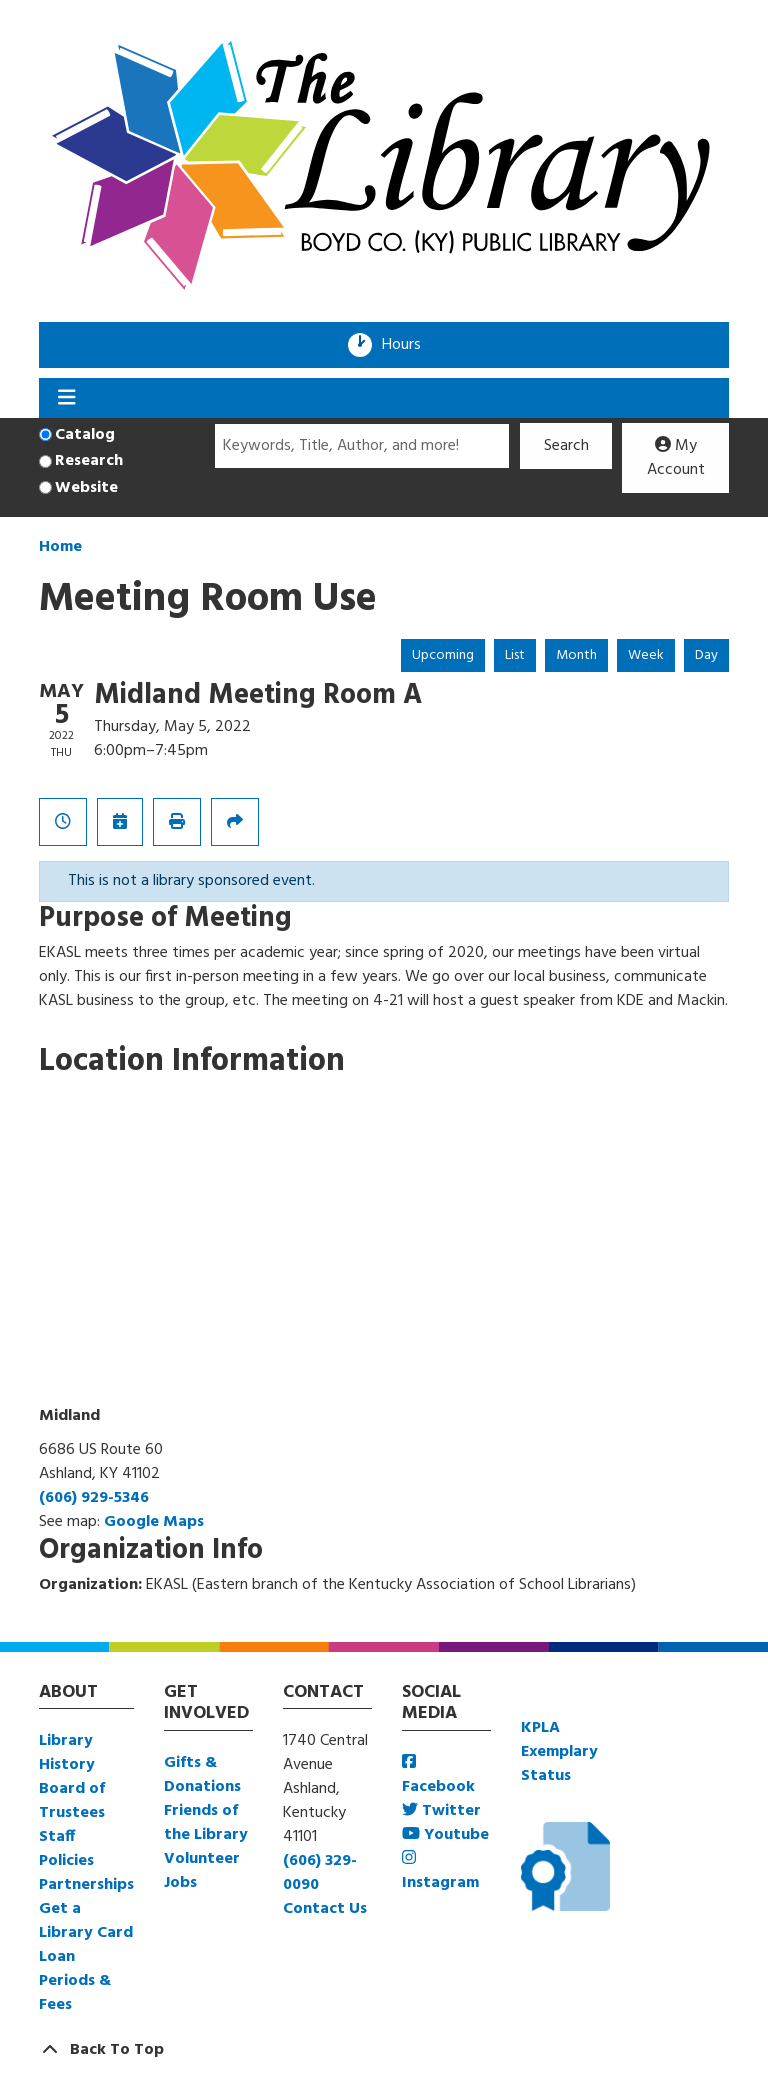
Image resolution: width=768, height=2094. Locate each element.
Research (89, 461)
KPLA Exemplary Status (559, 1752)
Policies (66, 1861)
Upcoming (443, 655)
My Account (676, 458)
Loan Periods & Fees (75, 1981)
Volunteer (202, 1859)
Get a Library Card (86, 1921)
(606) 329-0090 (320, 1873)
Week (646, 655)
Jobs (180, 1883)
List (515, 655)
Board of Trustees (72, 1801)
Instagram (440, 1872)
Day (706, 655)
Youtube (445, 1835)
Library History (67, 1753)
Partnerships (86, 1885)
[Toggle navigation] (66, 398)
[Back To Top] (384, 2050)
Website (86, 488)
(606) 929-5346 (94, 1498)
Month (576, 655)
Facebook (438, 1776)
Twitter (441, 1811)
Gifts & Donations (202, 1775)
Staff (57, 1837)
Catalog (85, 435)
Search (566, 446)
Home (60, 547)
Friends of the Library (206, 1823)
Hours (408, 345)
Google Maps (154, 1522)
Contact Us (325, 1909)
